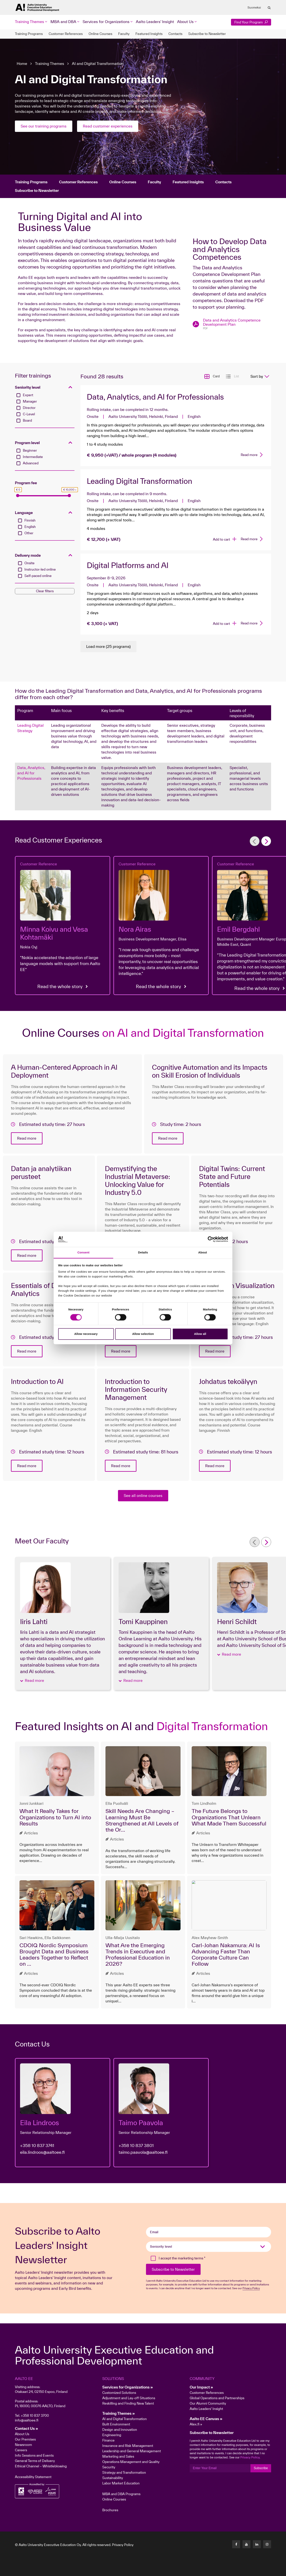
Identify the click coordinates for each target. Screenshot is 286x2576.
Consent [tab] (83, 1252)
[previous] (255, 841)
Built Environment (116, 2424)
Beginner (26, 450)
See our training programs (44, 126)
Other (25, 533)
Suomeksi (254, 8)
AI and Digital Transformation (98, 63)
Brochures (110, 2510)
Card (212, 376)
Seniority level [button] (43, 387)
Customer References (66, 34)
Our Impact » (201, 2387)
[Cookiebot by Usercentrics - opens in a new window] (210, 1239)
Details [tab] (143, 1252)
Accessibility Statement (33, 2477)
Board (24, 420)
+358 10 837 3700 (35, 2415)
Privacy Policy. (250, 2457)
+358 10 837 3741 (37, 2145)
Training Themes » (118, 2413)
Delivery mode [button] (43, 555)
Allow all (200, 1333)
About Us (22, 2434)
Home (22, 63)
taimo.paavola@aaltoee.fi (143, 2152)
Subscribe (261, 2468)
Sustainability (112, 2478)
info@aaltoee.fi (26, 2420)
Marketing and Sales (118, 2456)
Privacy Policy (122, 2545)
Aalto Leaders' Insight (155, 21)
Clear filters (45, 591)
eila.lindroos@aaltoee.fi (42, 2152)
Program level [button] (43, 443)
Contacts (175, 34)
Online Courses (100, 34)
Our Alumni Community (208, 2403)
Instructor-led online (37, 569)
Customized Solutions (119, 2392)
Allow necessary (86, 1333)
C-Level (25, 414)
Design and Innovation (119, 2429)
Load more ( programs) (108, 646)
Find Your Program (251, 22)
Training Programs (29, 34)
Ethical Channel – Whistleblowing (41, 2466)
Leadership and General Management (131, 2451)
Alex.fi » (196, 2424)
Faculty (123, 34)
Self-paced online (35, 575)
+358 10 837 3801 (136, 2145)
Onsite (26, 563)
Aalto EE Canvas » (206, 2419)
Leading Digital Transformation (139, 481)
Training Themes (49, 63)
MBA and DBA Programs (121, 2494)
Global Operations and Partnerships (217, 2398)
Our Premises (25, 2439)
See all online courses (143, 1495)
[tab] (44, 387)
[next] (266, 841)
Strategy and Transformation (124, 2472)
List (232, 376)
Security (108, 2467)
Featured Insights (148, 34)
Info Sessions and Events (34, 2455)
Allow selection (143, 1333)
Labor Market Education (121, 2483)
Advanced (27, 463)
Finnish (27, 520)
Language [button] (43, 513)
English (27, 526)
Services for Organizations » (127, 2387)
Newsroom (23, 2445)
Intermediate (29, 456)
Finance (108, 2440)
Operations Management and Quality (130, 2462)
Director (26, 407)
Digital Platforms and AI (127, 565)
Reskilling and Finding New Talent (128, 2403)
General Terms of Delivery (35, 2461)
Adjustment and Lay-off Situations (128, 2398)
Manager (26, 401)
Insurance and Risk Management (127, 2445)
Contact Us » (26, 2428)
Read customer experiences (107, 126)
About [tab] (202, 1252)
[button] (32, 1680)
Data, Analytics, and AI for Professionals (155, 396)
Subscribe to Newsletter (207, 34)
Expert (24, 395)
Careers (21, 2450)
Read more (252, 454)
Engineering (111, 2435)
